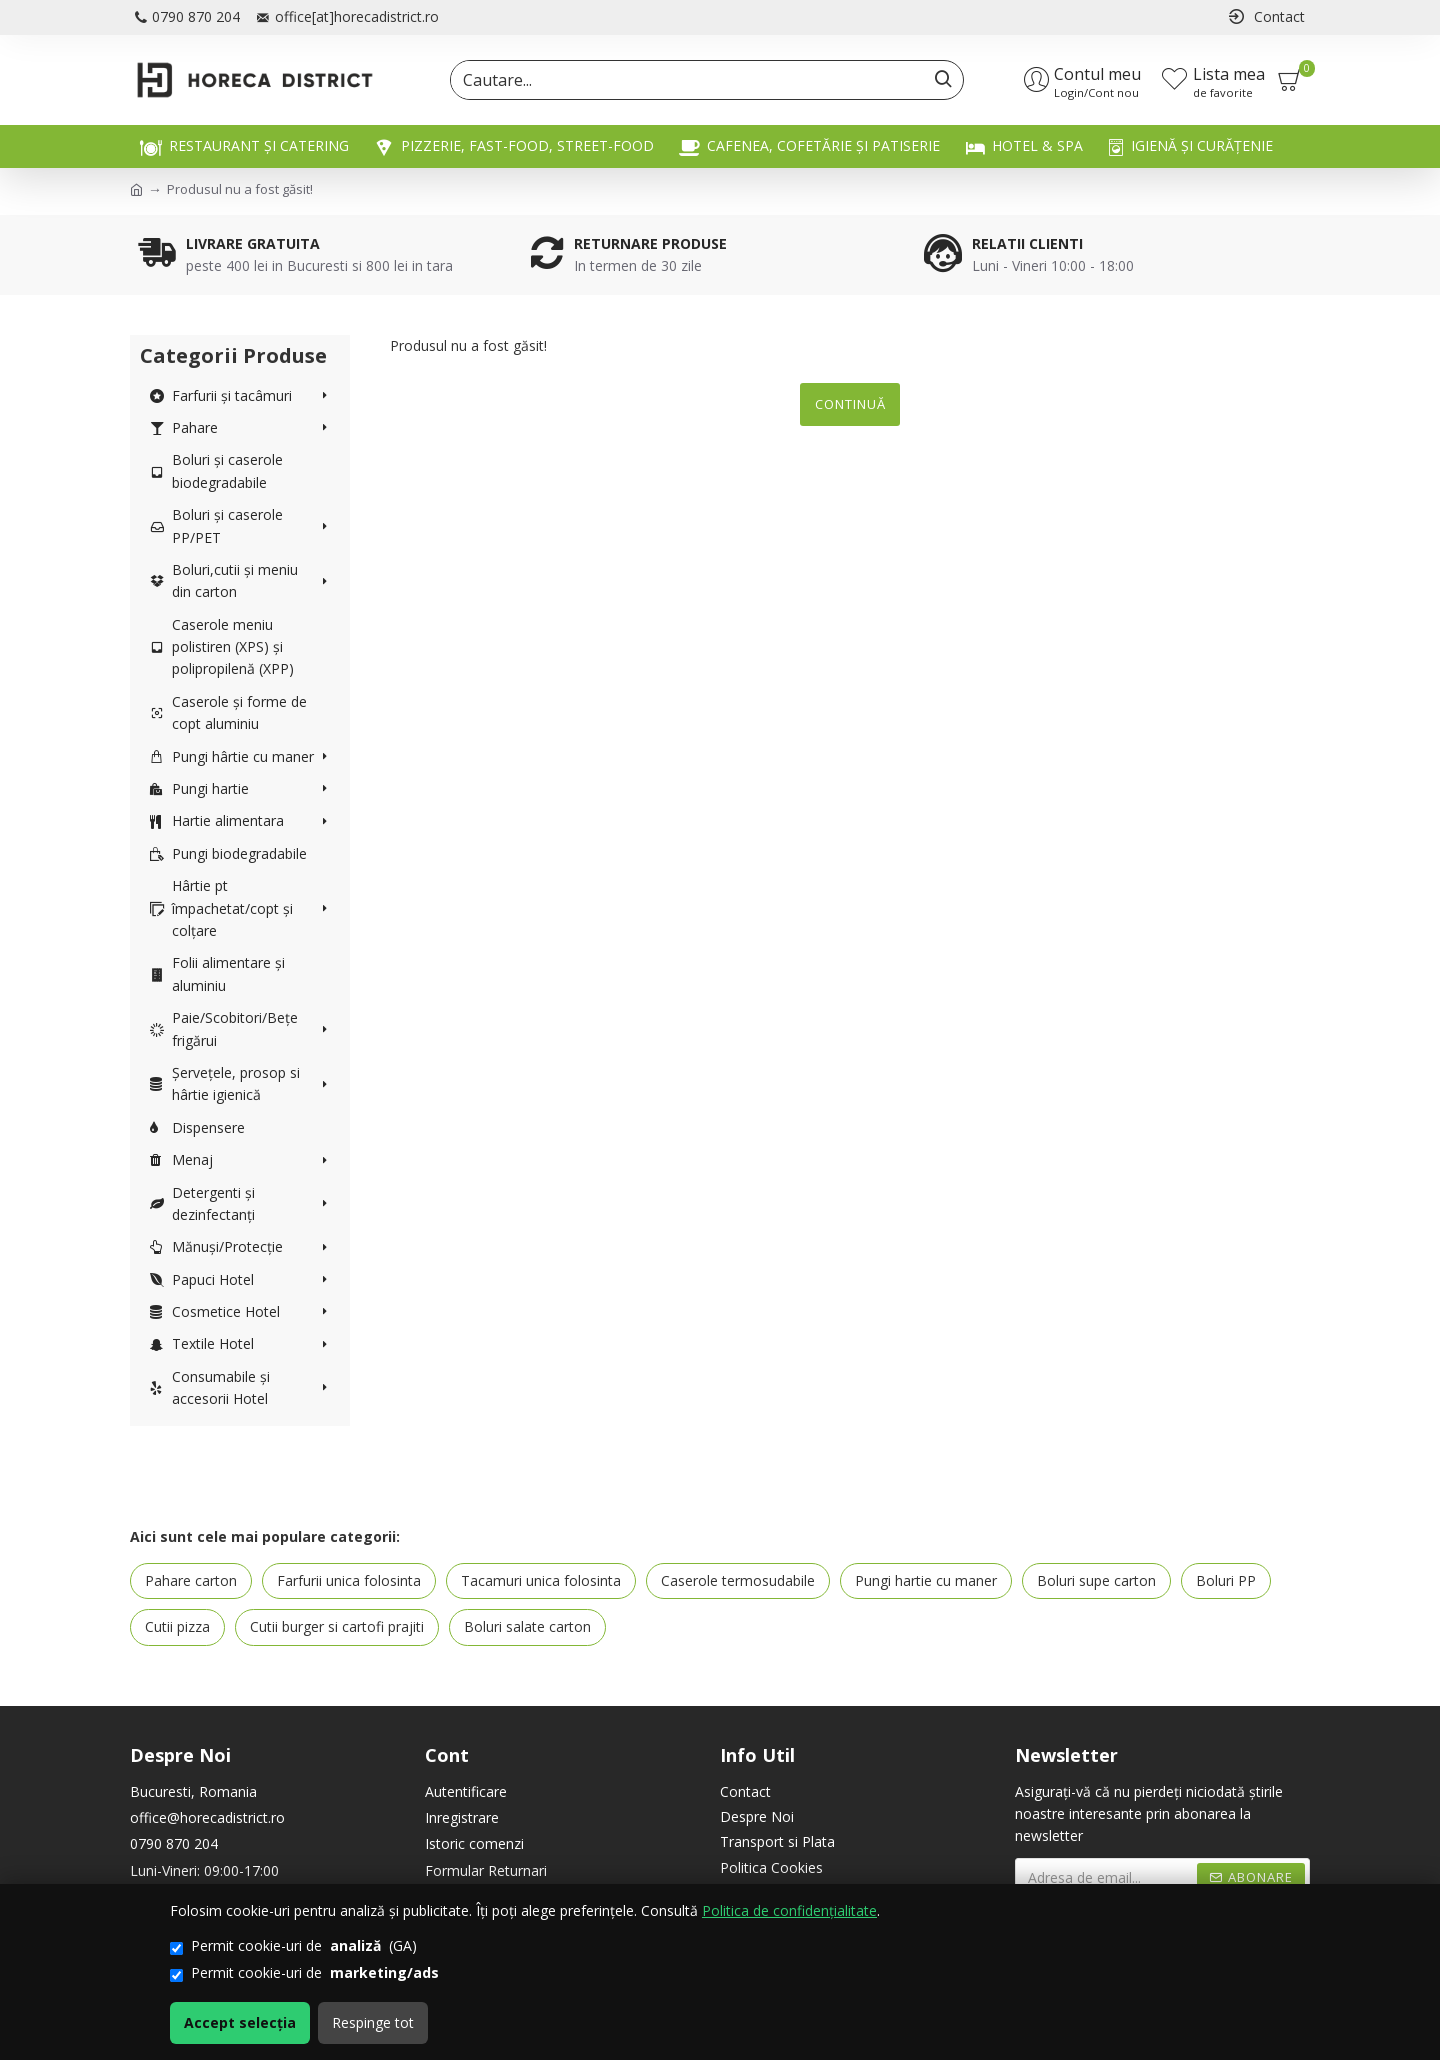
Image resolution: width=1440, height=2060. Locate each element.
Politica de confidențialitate (789, 1910)
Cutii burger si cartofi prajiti (337, 1626)
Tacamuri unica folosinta (541, 1580)
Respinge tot (373, 2022)
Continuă (850, 404)
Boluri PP (1226, 1580)
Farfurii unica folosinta (349, 1580)
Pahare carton (191, 1580)
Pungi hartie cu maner (926, 1580)
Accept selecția (240, 2022)
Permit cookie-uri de (304, 1973)
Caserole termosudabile (738, 1580)
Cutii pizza (177, 1626)
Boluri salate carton (527, 1626)
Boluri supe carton (1096, 1580)
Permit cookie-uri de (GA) (293, 1946)
